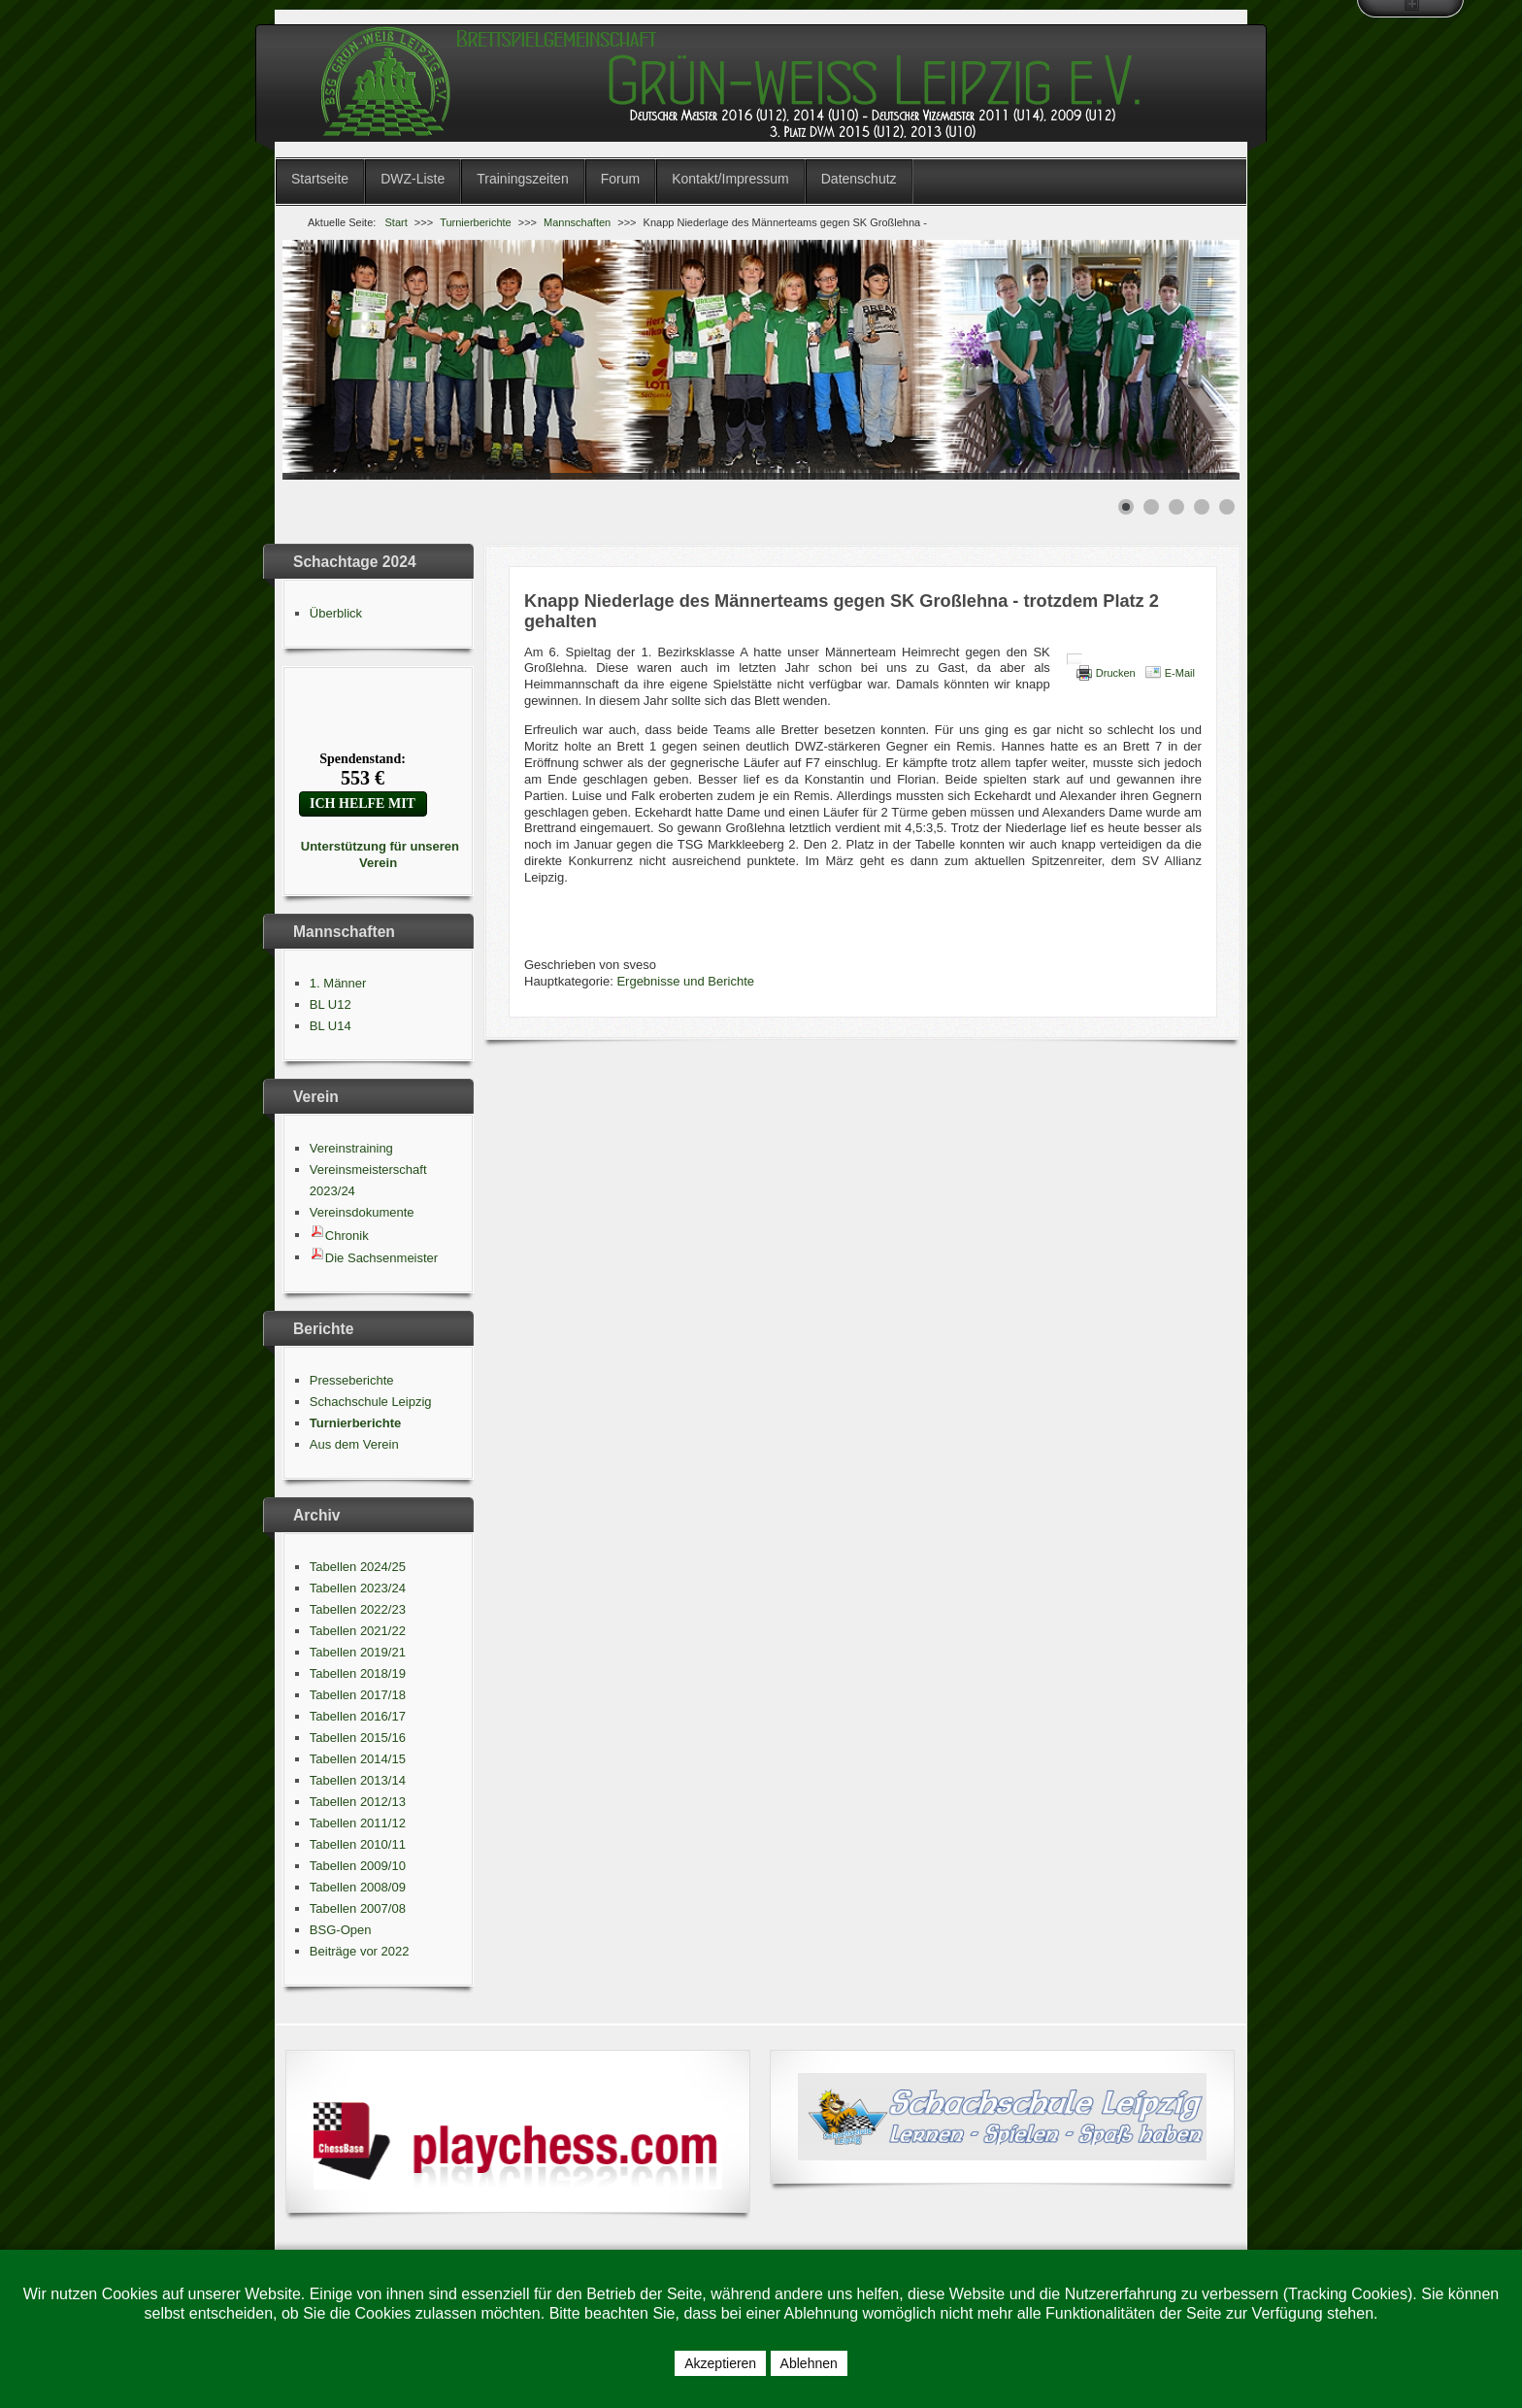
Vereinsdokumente (362, 1212)
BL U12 (330, 1004)
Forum (620, 178)
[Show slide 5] (1227, 507)
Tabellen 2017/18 (358, 1695)
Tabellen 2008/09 (358, 1887)
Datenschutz (859, 178)
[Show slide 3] (1176, 507)
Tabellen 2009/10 (358, 1865)
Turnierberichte (355, 1423)
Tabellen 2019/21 (358, 1652)
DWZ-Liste (412, 178)
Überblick (336, 613)
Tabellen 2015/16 (358, 1737)
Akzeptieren (720, 2363)
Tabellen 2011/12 (358, 1823)
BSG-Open (341, 1930)
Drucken (1116, 673)
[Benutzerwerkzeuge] (1074, 659)
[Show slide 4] (1201, 507)
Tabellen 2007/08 (358, 1908)
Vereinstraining (351, 1148)
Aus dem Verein (354, 1444)
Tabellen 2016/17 (358, 1716)
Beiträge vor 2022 (360, 1951)
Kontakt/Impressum (730, 178)
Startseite (319, 178)
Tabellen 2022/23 (358, 1609)
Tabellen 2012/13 (358, 1801)
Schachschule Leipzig (371, 1401)
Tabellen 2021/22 (358, 1630)
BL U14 (330, 1026)
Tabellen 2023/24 (358, 1588)
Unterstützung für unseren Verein (378, 854)
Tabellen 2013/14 (358, 1780)
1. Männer (338, 983)
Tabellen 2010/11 (358, 1844)
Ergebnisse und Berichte (685, 981)
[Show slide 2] (1151, 507)
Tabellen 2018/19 (358, 1673)
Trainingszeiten (522, 178)
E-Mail (1180, 673)
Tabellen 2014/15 (358, 1759)
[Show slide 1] (1126, 507)
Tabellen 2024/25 (358, 1566)
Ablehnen (809, 2363)
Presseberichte (352, 1380)
